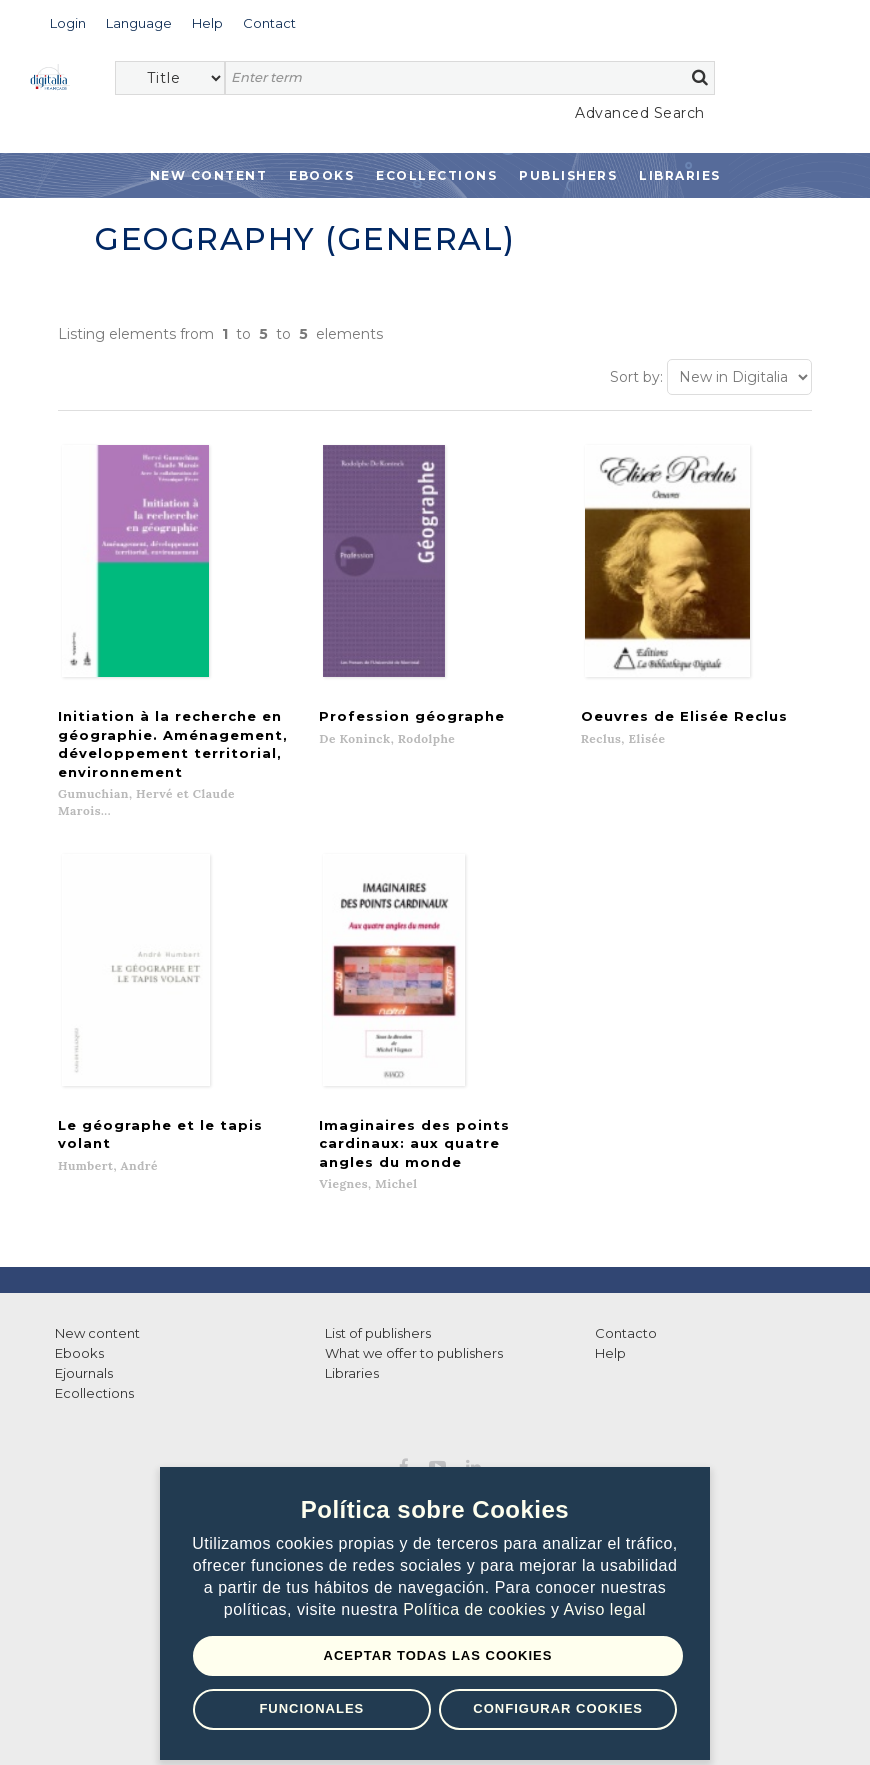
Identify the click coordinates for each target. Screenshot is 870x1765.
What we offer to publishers (414, 1311)
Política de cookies (477, 1609)
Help (610, 1311)
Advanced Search (640, 113)
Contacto (626, 1291)
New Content (209, 175)
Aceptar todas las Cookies (438, 1655)
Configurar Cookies (558, 1708)
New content (97, 1291)
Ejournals (84, 1331)
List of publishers (378, 1291)
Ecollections (436, 175)
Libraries (680, 175)
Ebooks (321, 175)
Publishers (568, 175)
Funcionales (311, 1708)
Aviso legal (605, 1609)
